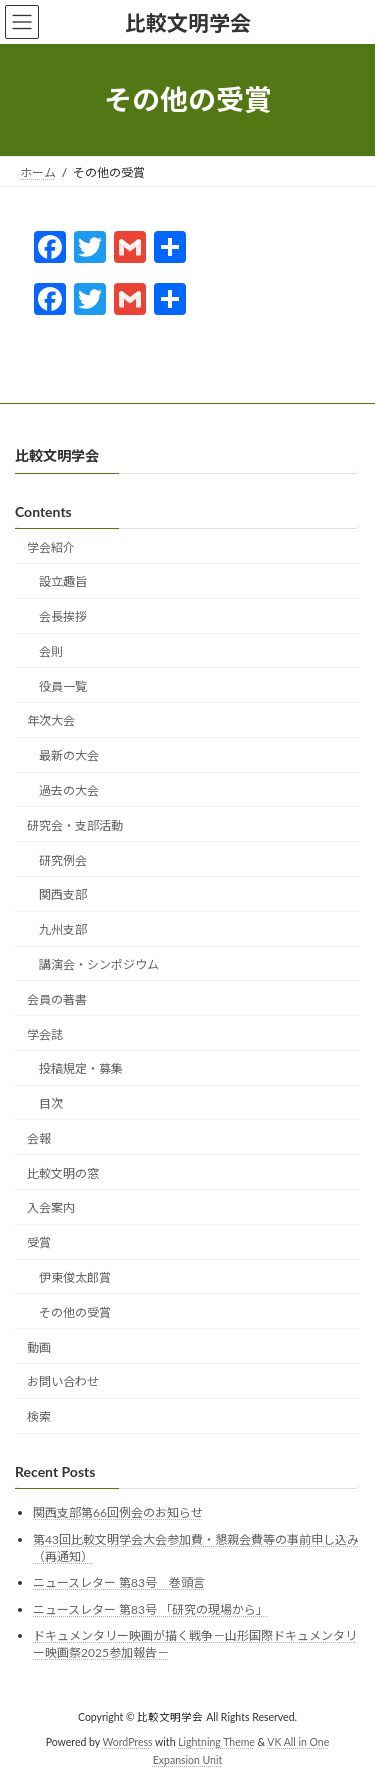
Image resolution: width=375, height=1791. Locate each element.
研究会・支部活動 (75, 825)
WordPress (128, 1742)
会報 (39, 1138)
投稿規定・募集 (81, 1068)
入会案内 (51, 1207)
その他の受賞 (75, 1312)
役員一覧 (63, 686)
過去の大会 (69, 790)
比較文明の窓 (63, 1173)
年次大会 (51, 720)
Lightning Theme (216, 1742)
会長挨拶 (63, 616)
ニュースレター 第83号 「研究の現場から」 (150, 1609)
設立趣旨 (63, 581)
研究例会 (63, 860)
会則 (51, 651)
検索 (39, 1416)
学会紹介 (51, 547)
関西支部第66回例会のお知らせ (118, 1512)
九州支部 (63, 929)
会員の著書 (57, 999)
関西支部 (63, 894)
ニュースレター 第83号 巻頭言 (119, 1582)
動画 (39, 1347)
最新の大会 (69, 755)
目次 (51, 1103)
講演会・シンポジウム (99, 964)
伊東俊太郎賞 (75, 1277)
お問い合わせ (63, 1381)
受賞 (39, 1242)
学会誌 (45, 1034)
